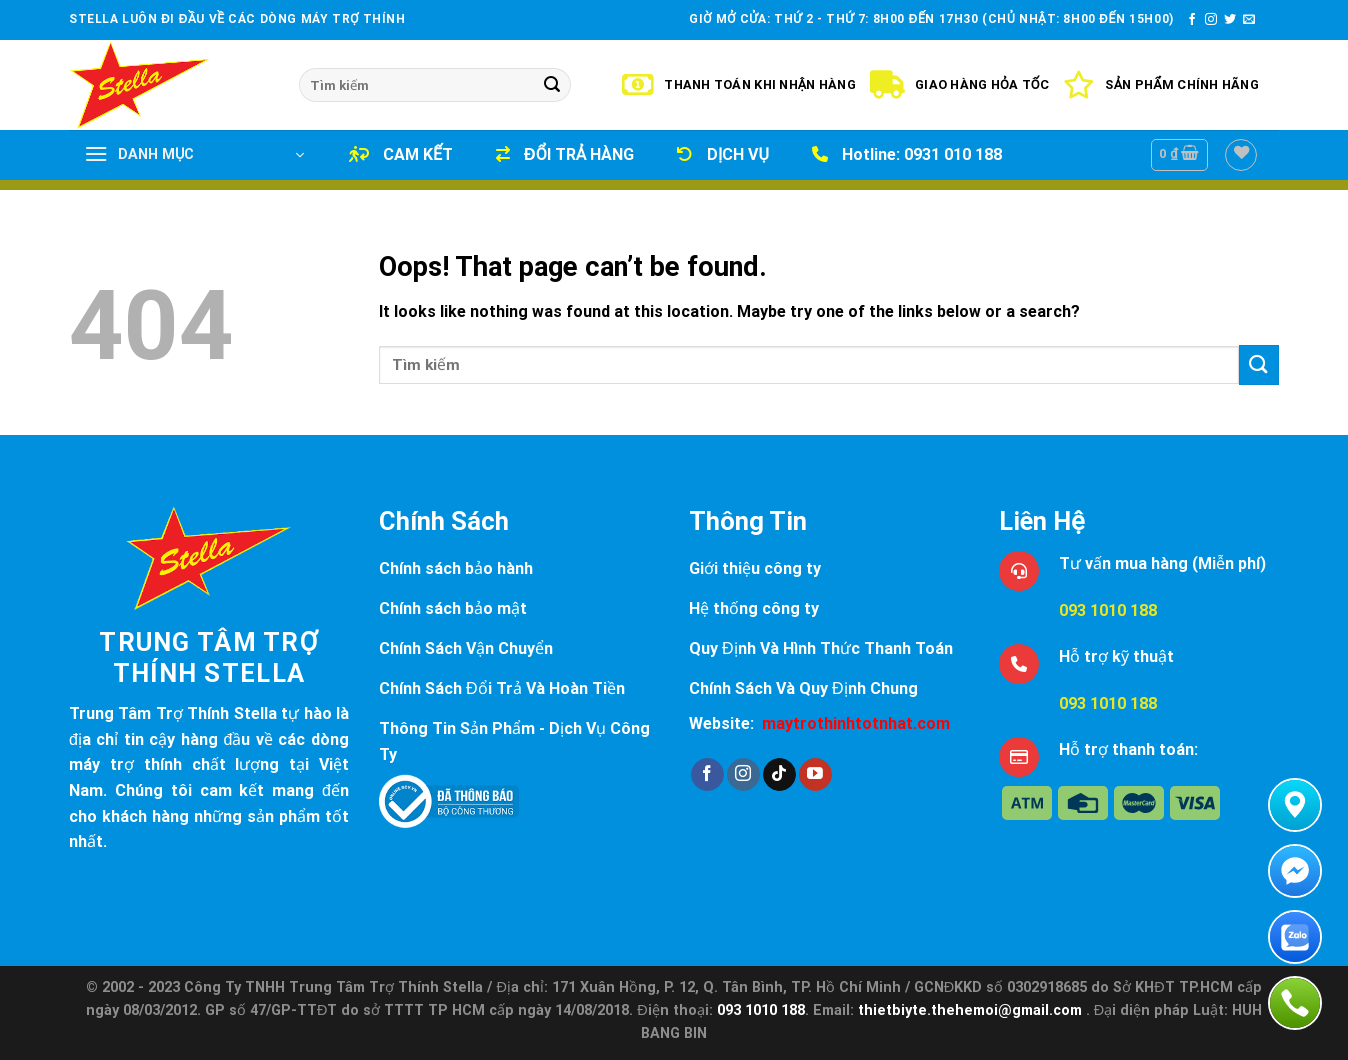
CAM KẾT (401, 154)
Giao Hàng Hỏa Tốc (959, 85)
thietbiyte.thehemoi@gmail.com (972, 1010)
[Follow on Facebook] (1192, 20)
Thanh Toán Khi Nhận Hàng (739, 85)
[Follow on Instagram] (1211, 20)
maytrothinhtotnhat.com (856, 723)
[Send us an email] (1249, 20)
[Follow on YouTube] (815, 775)
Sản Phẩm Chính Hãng (1161, 85)
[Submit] (552, 85)
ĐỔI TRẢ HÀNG (565, 154)
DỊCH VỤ (723, 154)
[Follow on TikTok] (779, 775)
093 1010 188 (1108, 610)
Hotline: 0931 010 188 (907, 154)
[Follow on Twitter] (1230, 20)
